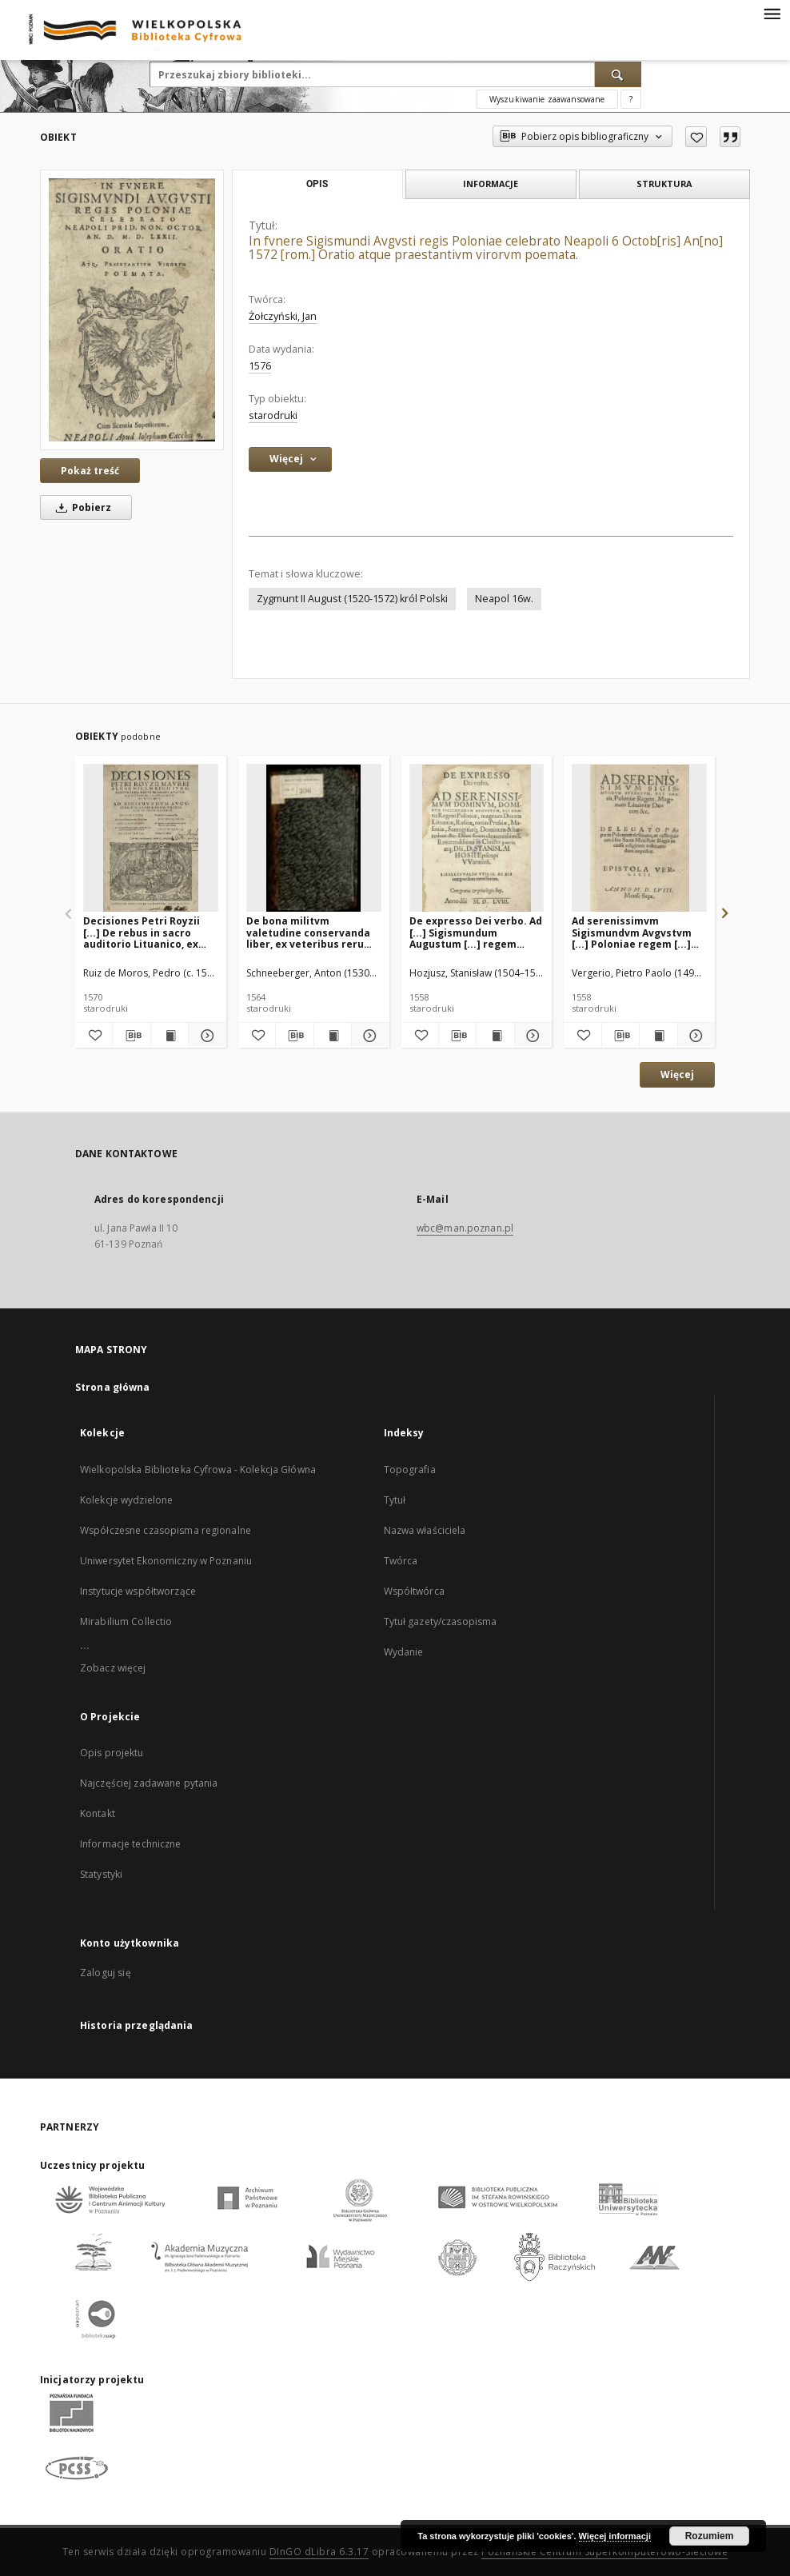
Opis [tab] (317, 184)
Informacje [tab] (490, 184)
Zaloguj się (105, 1972)
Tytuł (395, 1500)
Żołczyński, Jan (283, 316)
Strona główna (112, 1387)
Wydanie (404, 1652)
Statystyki (101, 1874)
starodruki (273, 415)
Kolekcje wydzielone (126, 1500)
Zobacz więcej (113, 1668)
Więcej (677, 1074)
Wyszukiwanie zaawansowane (547, 99)
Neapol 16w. (504, 598)
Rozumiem (709, 2536)
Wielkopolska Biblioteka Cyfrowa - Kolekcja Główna (198, 1469)
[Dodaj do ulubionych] (696, 136)
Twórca (401, 1561)
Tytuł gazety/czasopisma (440, 1621)
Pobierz (80, 507)
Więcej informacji (615, 2536)
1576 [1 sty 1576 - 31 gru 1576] (260, 366)
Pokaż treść (90, 470)
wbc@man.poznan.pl (465, 1228)
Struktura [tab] (664, 184)
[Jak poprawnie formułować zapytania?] (630, 99)
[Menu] (771, 13)
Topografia (410, 1469)
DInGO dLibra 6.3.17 (319, 2551)
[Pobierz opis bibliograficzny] (131, 1035)
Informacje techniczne (131, 1844)
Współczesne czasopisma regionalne (165, 1530)
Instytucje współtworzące (138, 1591)
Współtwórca (414, 1591)
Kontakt (97, 1813)
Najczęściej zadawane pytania (148, 1783)
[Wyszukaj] (618, 74)
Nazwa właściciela (425, 1530)
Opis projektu (112, 1752)
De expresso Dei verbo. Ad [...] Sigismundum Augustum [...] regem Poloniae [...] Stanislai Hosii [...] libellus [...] (475, 932)
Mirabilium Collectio (126, 1621)
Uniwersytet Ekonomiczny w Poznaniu (166, 1561)
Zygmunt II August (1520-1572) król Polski (352, 598)
